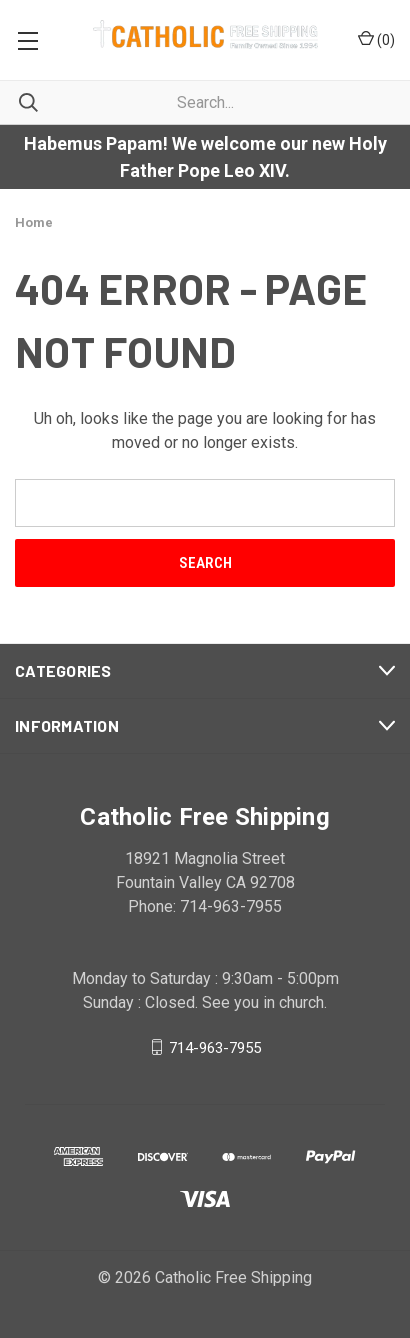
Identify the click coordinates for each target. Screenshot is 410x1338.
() (376, 39)
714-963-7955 (215, 1047)
